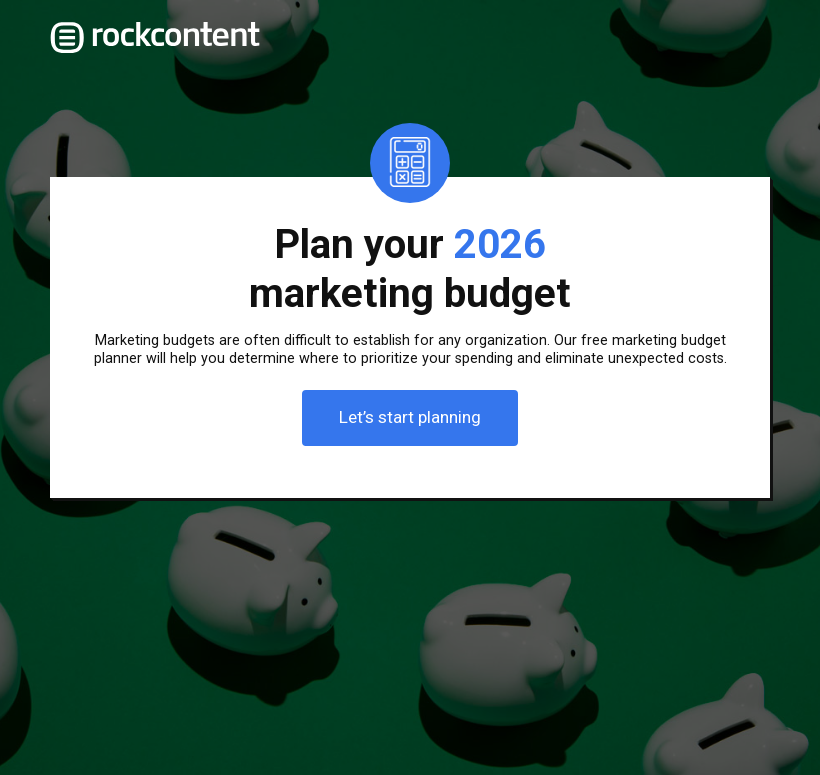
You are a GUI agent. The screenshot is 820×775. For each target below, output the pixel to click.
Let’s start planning (410, 417)
